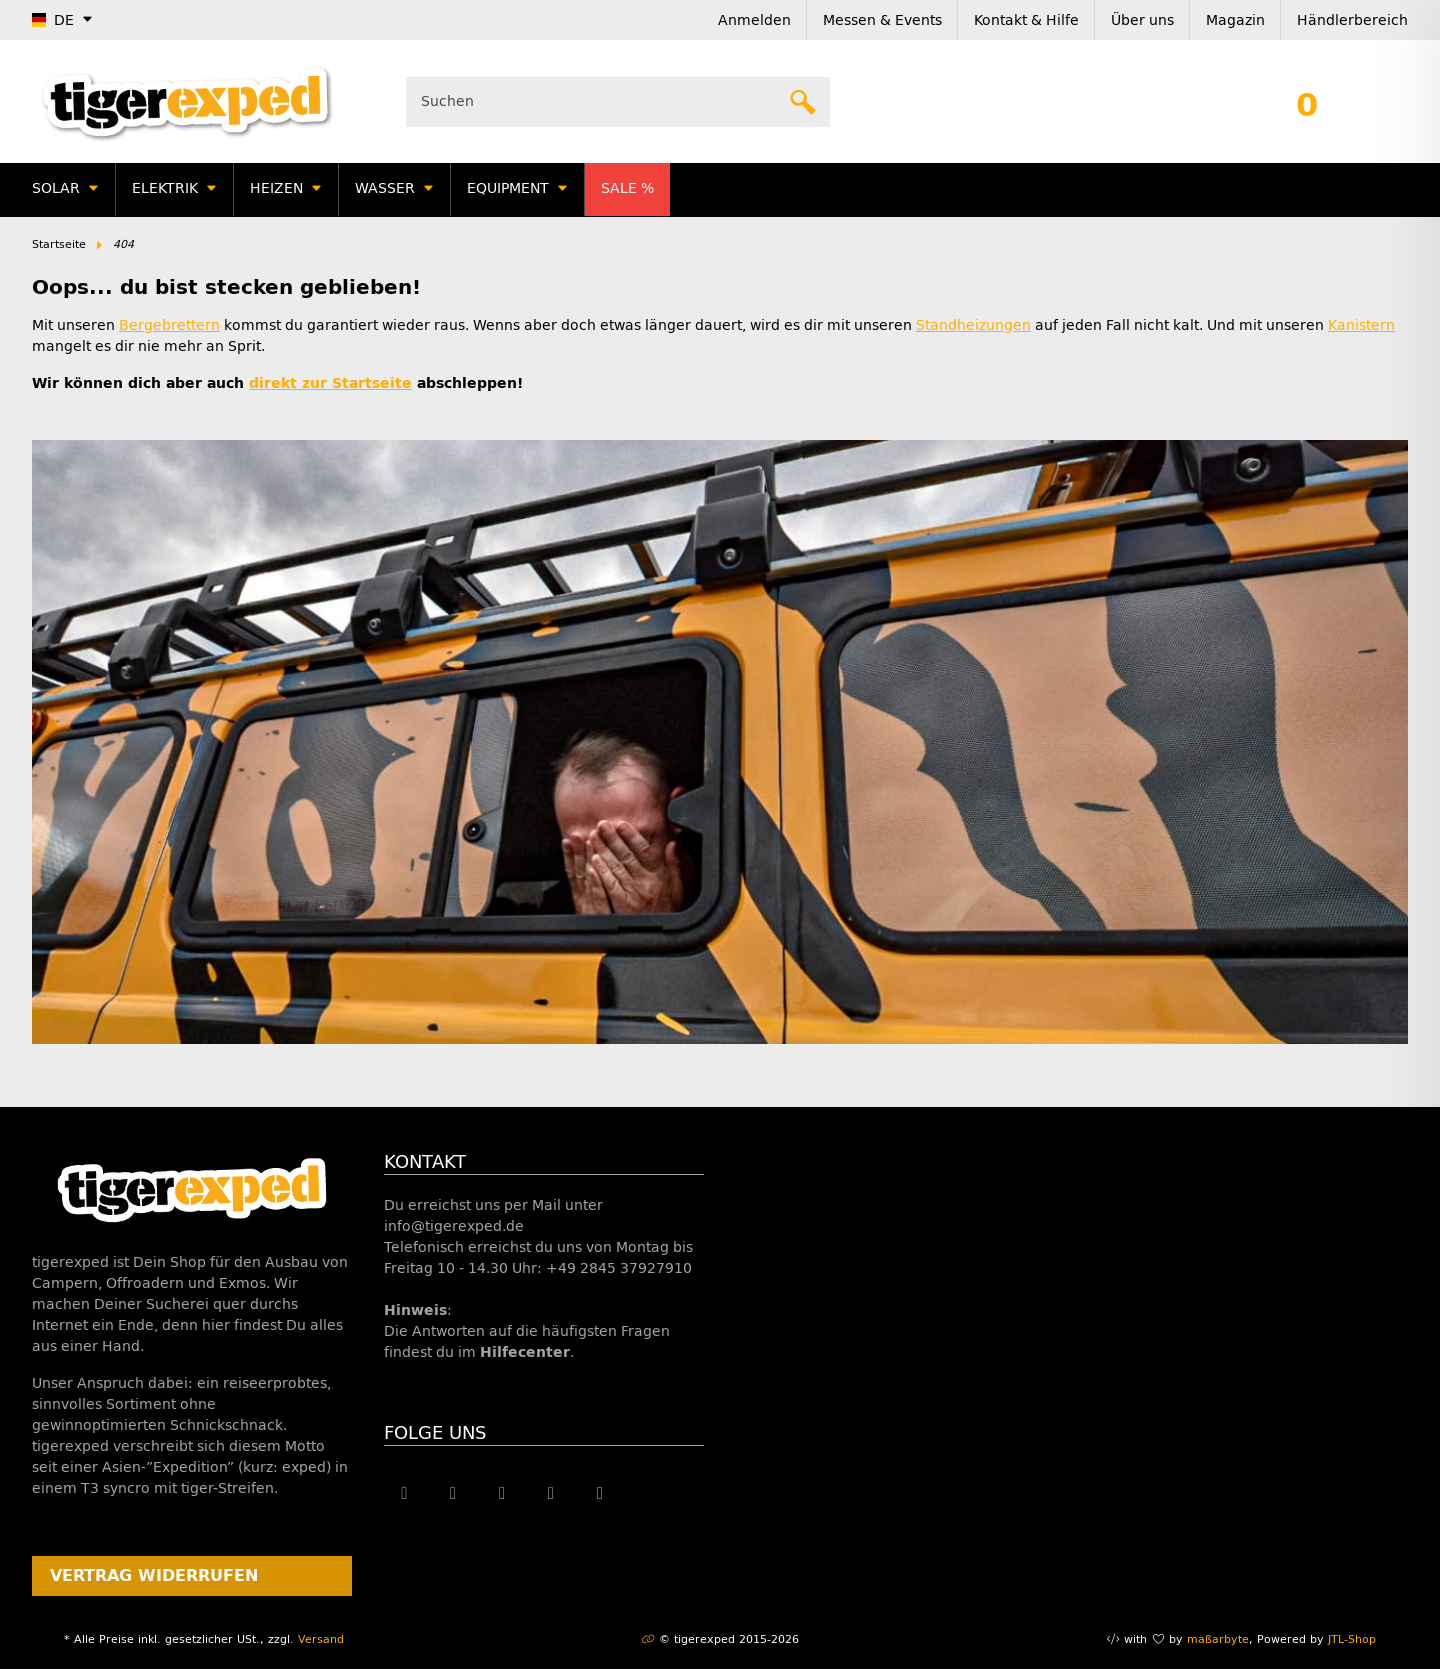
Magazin (1235, 20)
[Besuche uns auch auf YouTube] (502, 1493)
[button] (1307, 102)
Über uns (1142, 20)
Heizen (276, 188)
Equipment (508, 188)
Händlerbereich (1352, 20)
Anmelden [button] (754, 20)
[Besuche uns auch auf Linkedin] (600, 1493)
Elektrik (165, 188)
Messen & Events (882, 20)
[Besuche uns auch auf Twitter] (453, 1493)
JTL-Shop (1352, 1639)
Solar (56, 188)
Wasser (385, 188)
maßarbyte (1218, 1639)
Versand (321, 1639)
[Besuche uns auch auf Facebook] (404, 1493)
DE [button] (53, 20)
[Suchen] (605, 102)
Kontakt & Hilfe (1026, 20)
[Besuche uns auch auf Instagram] (551, 1493)
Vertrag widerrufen (154, 1575)
